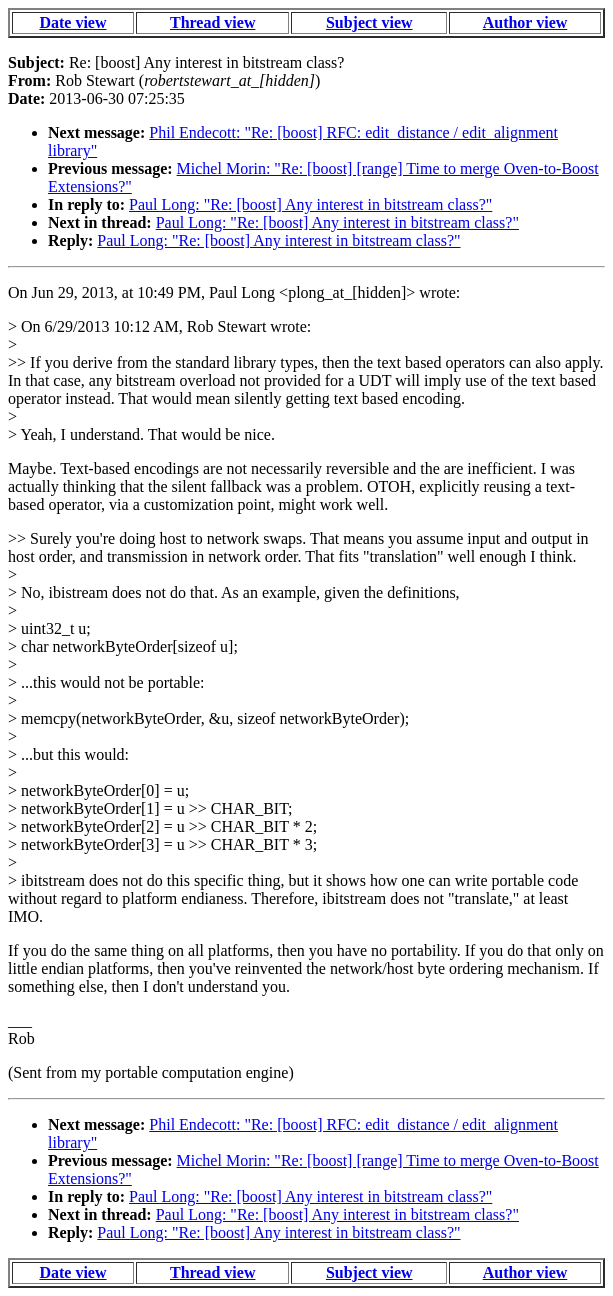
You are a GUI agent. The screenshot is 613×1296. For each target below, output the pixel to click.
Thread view (212, 22)
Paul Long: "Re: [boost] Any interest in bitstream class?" (310, 204)
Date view (72, 22)
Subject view (369, 22)
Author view (525, 22)
